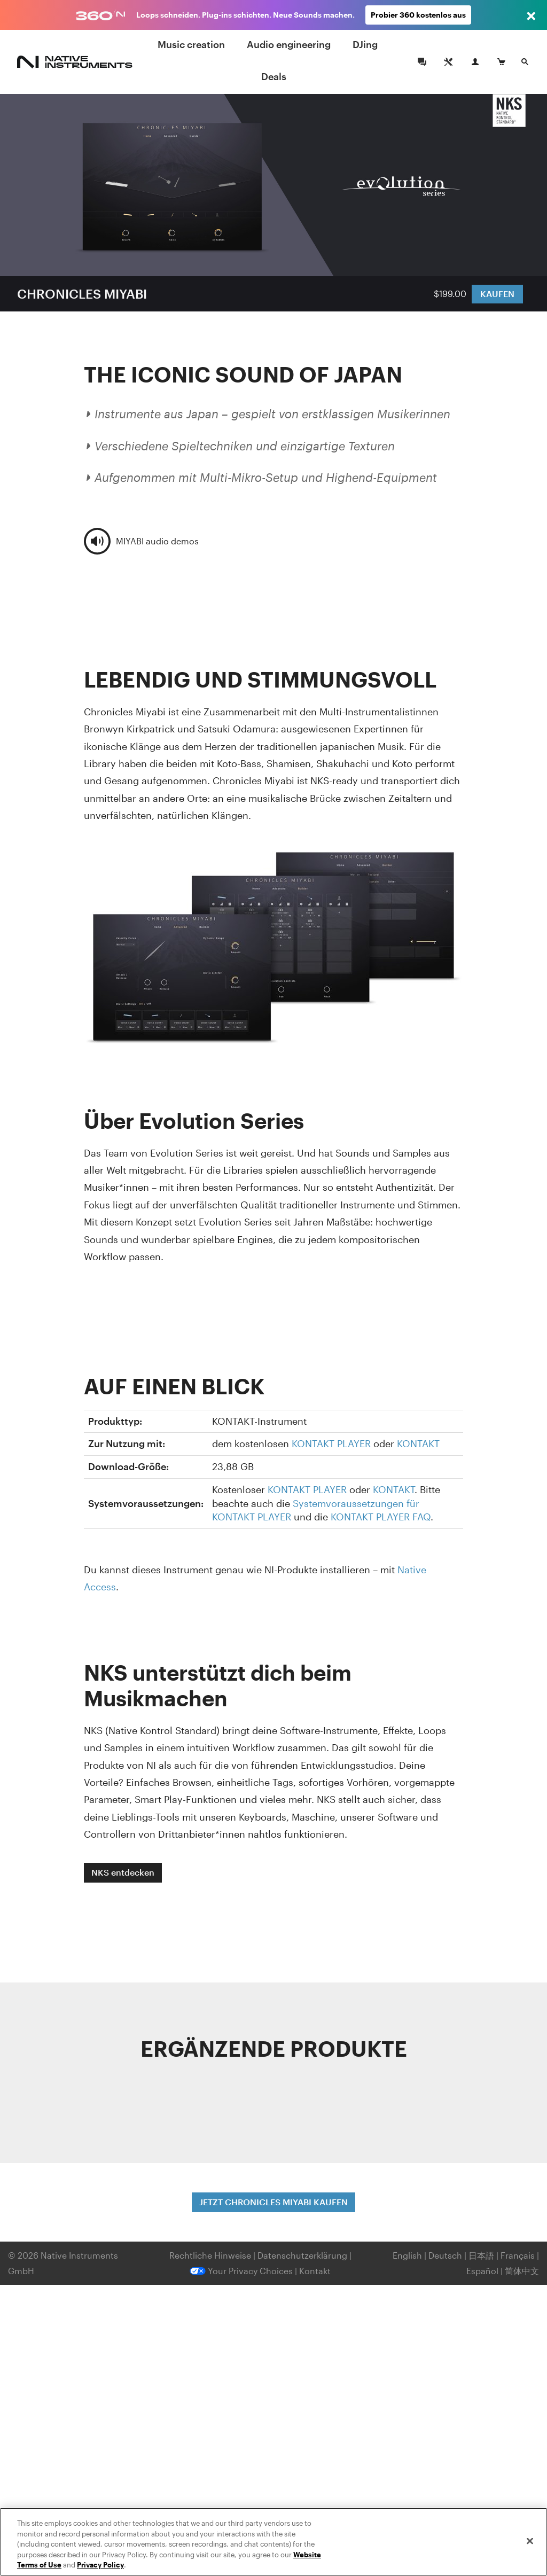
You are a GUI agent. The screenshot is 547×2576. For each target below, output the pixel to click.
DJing (365, 44)
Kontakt (315, 2271)
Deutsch (445, 2255)
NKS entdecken (122, 1872)
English (407, 2255)
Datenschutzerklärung (303, 2255)
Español (482, 2271)
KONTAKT (418, 1443)
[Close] (530, 2541)
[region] (273, 2542)
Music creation (191, 44)
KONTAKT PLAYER (331, 1443)
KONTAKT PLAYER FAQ (381, 1517)
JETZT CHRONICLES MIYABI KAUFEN (273, 2202)
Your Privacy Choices (241, 2271)
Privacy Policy (100, 2565)
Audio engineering (289, 44)
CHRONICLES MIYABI (82, 293)
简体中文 (522, 2271)
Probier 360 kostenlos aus (418, 14)
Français (518, 2255)
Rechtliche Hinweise (211, 2255)
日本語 (481, 2255)
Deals (273, 76)
